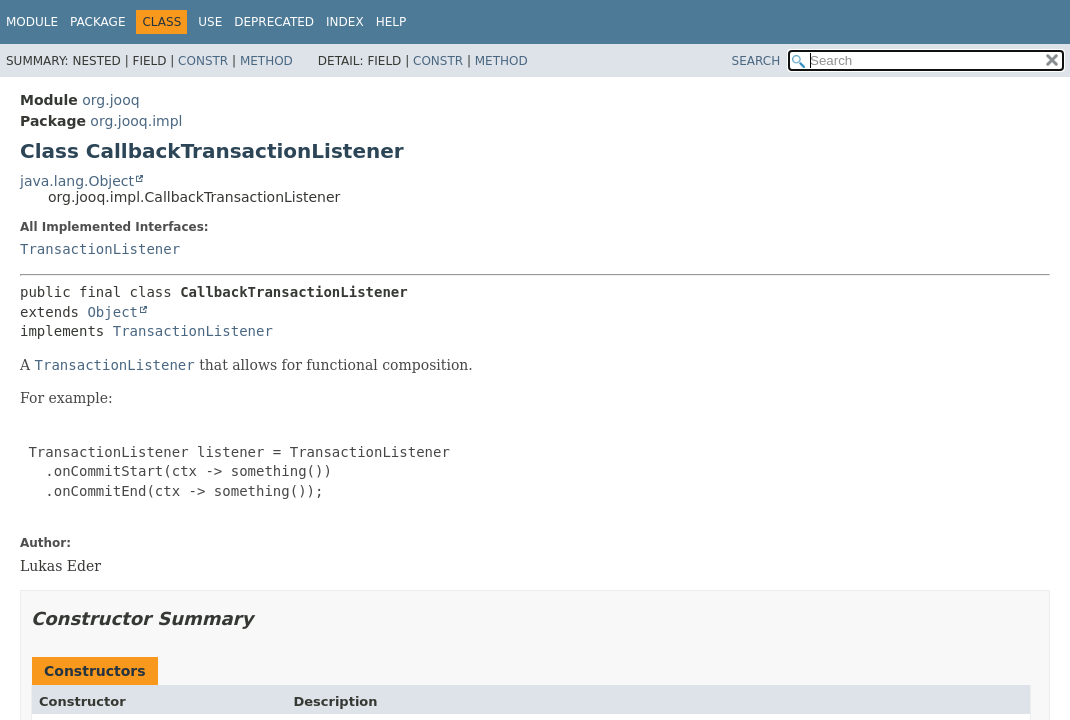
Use (210, 22)
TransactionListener (100, 249)
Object (112, 312)
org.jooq (110, 100)
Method (266, 61)
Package (97, 22)
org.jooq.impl (136, 121)
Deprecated (274, 22)
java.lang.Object (77, 181)
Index (345, 22)
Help (391, 22)
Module (32, 22)
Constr (203, 61)
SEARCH (756, 61)
